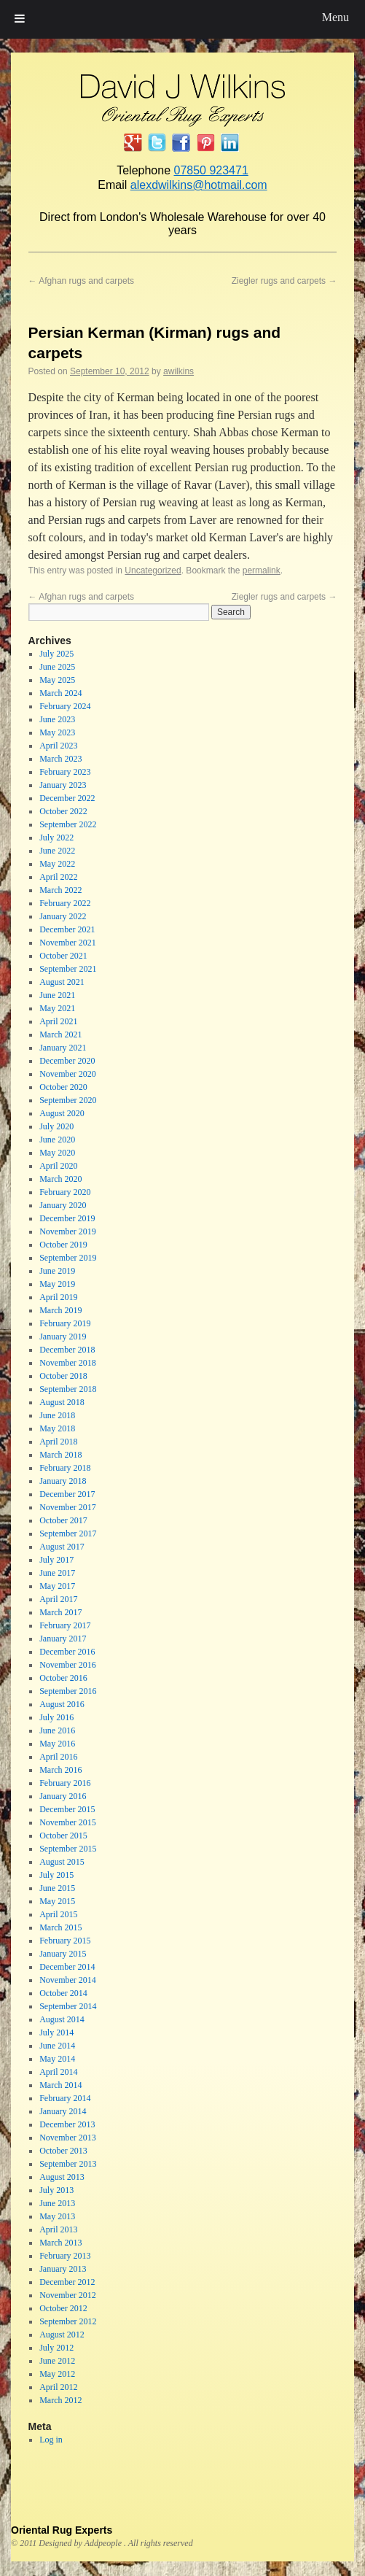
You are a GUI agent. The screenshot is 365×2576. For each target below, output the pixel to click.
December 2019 (67, 1218)
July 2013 (56, 2190)
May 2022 (57, 864)
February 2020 (64, 1192)
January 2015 (62, 1954)
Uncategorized (153, 570)
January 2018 (62, 1481)
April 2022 (58, 877)
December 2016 (67, 1652)
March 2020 (60, 1179)
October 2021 (63, 956)
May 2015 (57, 1901)
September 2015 (67, 1849)
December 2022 (67, 798)
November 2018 (67, 1363)
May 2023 (57, 732)
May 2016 (57, 1743)
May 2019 (57, 1284)
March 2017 (60, 1612)
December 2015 (67, 1809)
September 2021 (67, 969)
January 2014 (62, 2111)
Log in (51, 2439)
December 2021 (67, 929)
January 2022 (62, 916)
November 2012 (67, 2295)
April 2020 (58, 1166)
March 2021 (60, 1034)
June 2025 (57, 667)
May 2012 (57, 2374)
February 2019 (64, 1323)
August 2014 (62, 2019)
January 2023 (62, 785)
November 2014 (67, 1980)
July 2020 (56, 1126)
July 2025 (56, 654)
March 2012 (60, 2400)
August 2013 (62, 2177)
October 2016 (63, 1678)
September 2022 (67, 824)
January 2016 (62, 1796)
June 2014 (57, 2046)
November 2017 (67, 1507)
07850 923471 (210, 170)
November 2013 (67, 2137)
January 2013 (62, 2269)
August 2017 (62, 1547)
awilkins (178, 371)
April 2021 (58, 1021)
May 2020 (57, 1153)
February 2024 (64, 706)
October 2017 (63, 1520)
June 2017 (57, 1573)
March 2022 (60, 890)
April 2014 (58, 2072)
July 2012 (56, 2348)
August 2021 (62, 982)
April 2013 (58, 2229)
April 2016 (58, 1757)
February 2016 (64, 1783)
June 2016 (57, 1730)
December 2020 (67, 1061)
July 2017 (56, 1560)
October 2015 (63, 1835)
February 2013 (64, 2256)
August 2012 (62, 2334)
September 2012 (67, 2321)
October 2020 (63, 1087)
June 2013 (57, 2203)
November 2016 (67, 1665)
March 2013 (60, 2242)
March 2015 (60, 1927)
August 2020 (62, 1113)
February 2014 (64, 2098)
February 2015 (64, 1940)
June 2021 (57, 995)
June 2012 (57, 2361)
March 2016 (60, 1770)
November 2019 (67, 1231)
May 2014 (57, 2059)
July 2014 (56, 2032)
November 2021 (67, 942)
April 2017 (58, 1599)
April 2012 (58, 2387)
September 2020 (67, 1100)
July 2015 (56, 1875)
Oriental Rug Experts (61, 2530)
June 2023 (57, 719)
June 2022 (57, 851)
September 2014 (67, 2006)
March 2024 (60, 693)
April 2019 (58, 1297)
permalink (261, 570)
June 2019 (57, 1271)
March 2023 (60, 759)
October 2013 (63, 2151)
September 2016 (67, 1691)
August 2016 (62, 1704)
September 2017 (67, 1533)
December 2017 (67, 1494)
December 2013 (67, 2124)
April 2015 (58, 1914)
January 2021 (62, 1048)
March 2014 (60, 2085)
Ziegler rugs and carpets (284, 281)
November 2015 (67, 1822)
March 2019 (60, 1310)
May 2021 (57, 1008)
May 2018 (57, 1428)
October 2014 (63, 1993)
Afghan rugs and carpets (81, 281)
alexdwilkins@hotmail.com (198, 185)
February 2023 (64, 772)
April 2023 (58, 745)
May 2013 (57, 2216)
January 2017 (62, 1638)
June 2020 (57, 1139)
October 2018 (63, 1376)
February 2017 (64, 1625)
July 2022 (56, 837)
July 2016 (56, 1717)
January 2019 (62, 1336)
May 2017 (57, 1586)
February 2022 (64, 903)
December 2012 (67, 2282)
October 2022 (63, 811)
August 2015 (62, 1862)
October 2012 (63, 2308)
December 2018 (67, 1350)
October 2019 (63, 1244)
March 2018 (60, 1455)
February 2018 (64, 1468)
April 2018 (58, 1441)
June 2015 (57, 1888)
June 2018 (57, 1415)
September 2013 (67, 2164)
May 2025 (57, 680)
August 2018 (62, 1402)
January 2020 (62, 1205)
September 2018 (67, 1389)
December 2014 (67, 1967)
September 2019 (67, 1258)
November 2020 (67, 1074)
